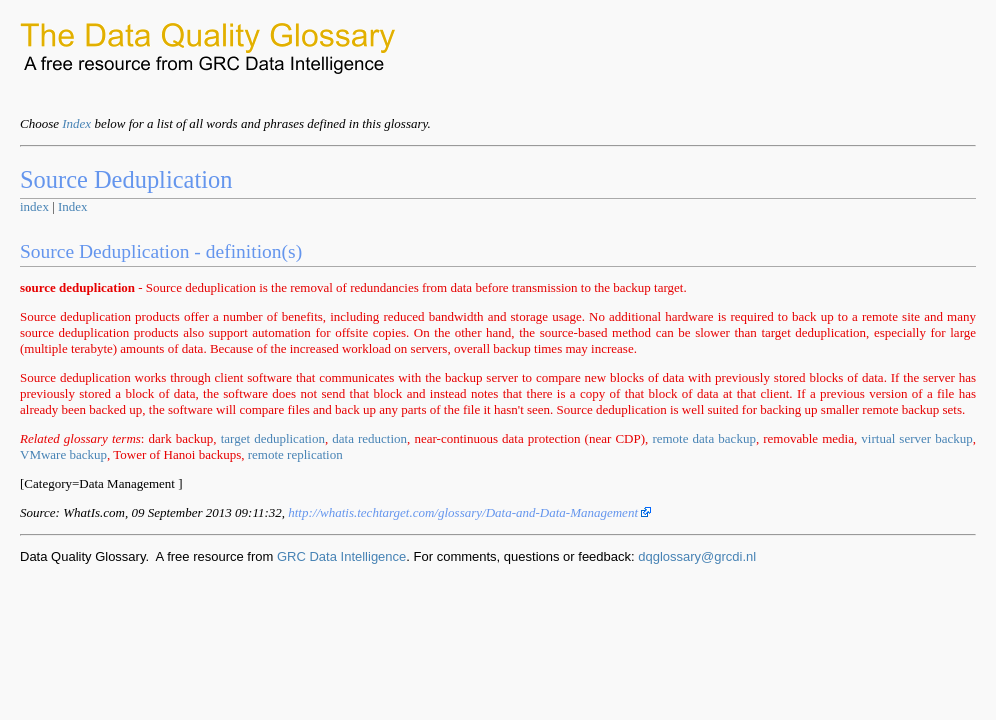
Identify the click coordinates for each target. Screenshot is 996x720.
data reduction (369, 438)
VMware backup (63, 454)
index (34, 206)
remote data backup (704, 438)
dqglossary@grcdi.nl (697, 556)
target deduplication (273, 438)
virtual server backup (916, 438)
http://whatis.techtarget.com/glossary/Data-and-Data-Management (469, 512)
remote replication (295, 454)
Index (76, 123)
